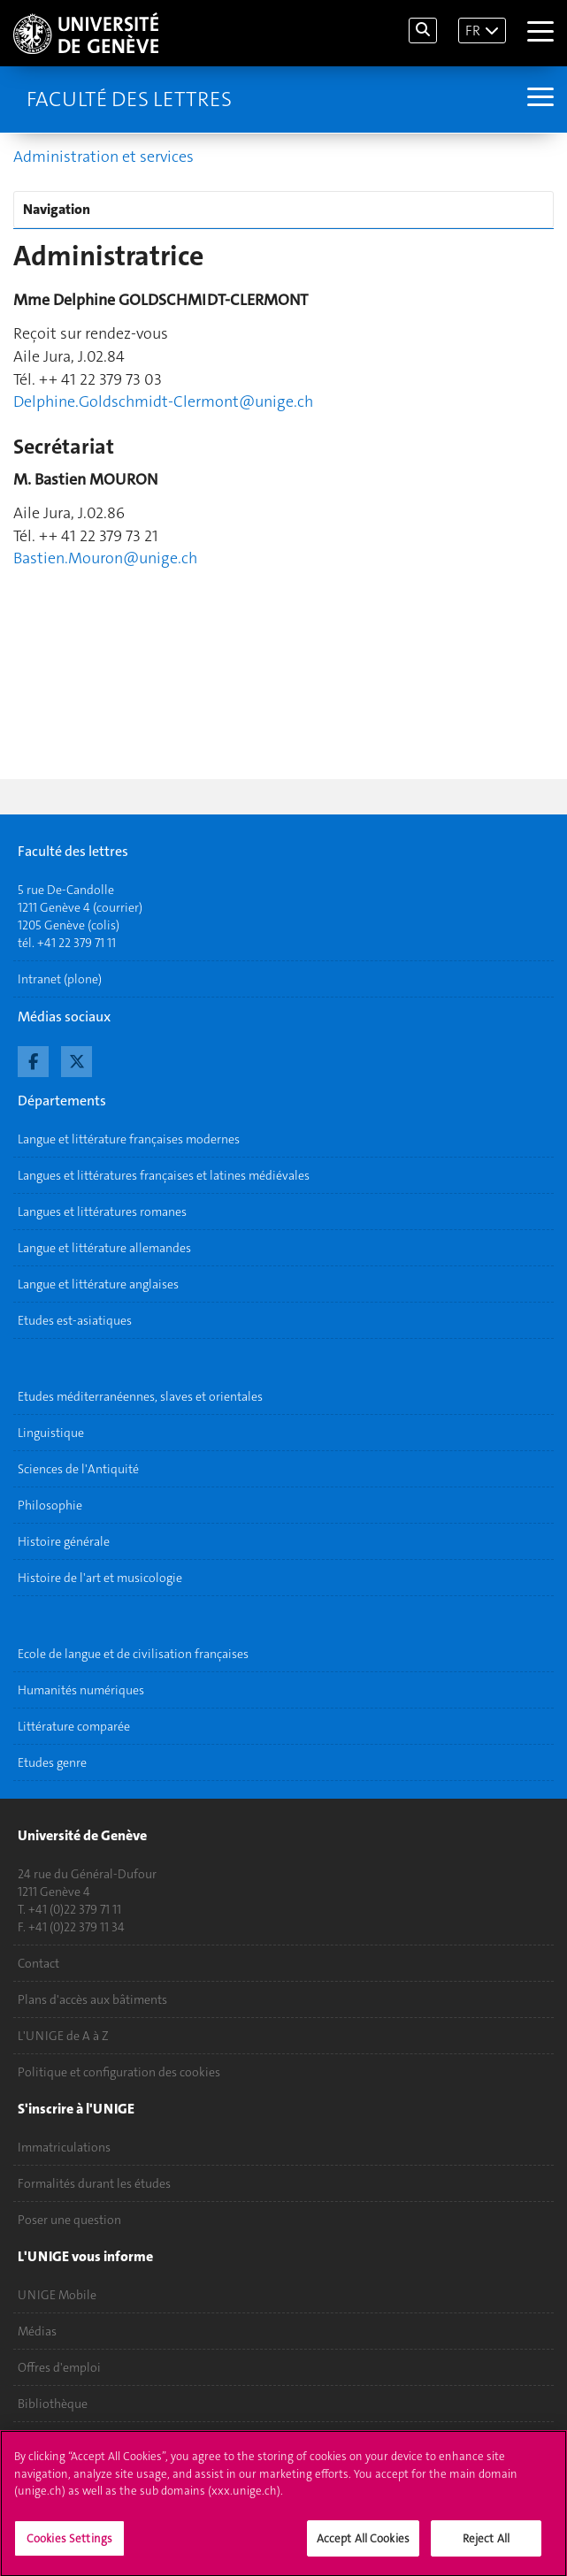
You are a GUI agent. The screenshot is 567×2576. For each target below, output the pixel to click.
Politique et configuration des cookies (119, 2072)
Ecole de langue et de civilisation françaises (133, 1654)
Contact (38, 1963)
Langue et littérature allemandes (104, 1248)
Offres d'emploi (59, 2367)
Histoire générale (64, 1541)
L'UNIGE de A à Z (63, 2036)
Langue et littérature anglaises (98, 1284)
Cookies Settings (69, 2547)
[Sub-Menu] (538, 99)
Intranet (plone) (60, 979)
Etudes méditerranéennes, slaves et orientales (140, 1396)
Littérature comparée (74, 1726)
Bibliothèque (53, 2404)
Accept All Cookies (363, 2547)
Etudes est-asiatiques (75, 1320)
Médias (37, 2331)
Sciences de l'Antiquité (78, 1469)
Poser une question (69, 2220)
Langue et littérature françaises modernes (129, 1139)
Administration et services (103, 156)
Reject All (486, 2547)
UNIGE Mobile (57, 2295)
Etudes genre (52, 1762)
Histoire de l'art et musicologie (100, 1578)
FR (472, 30)
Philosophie (50, 1505)
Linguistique (51, 1433)
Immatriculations (64, 2147)
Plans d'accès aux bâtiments (92, 1999)
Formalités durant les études (94, 2183)
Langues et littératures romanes (102, 1211)
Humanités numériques (81, 1690)
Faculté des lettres (129, 99)
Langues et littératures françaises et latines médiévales (164, 1175)
